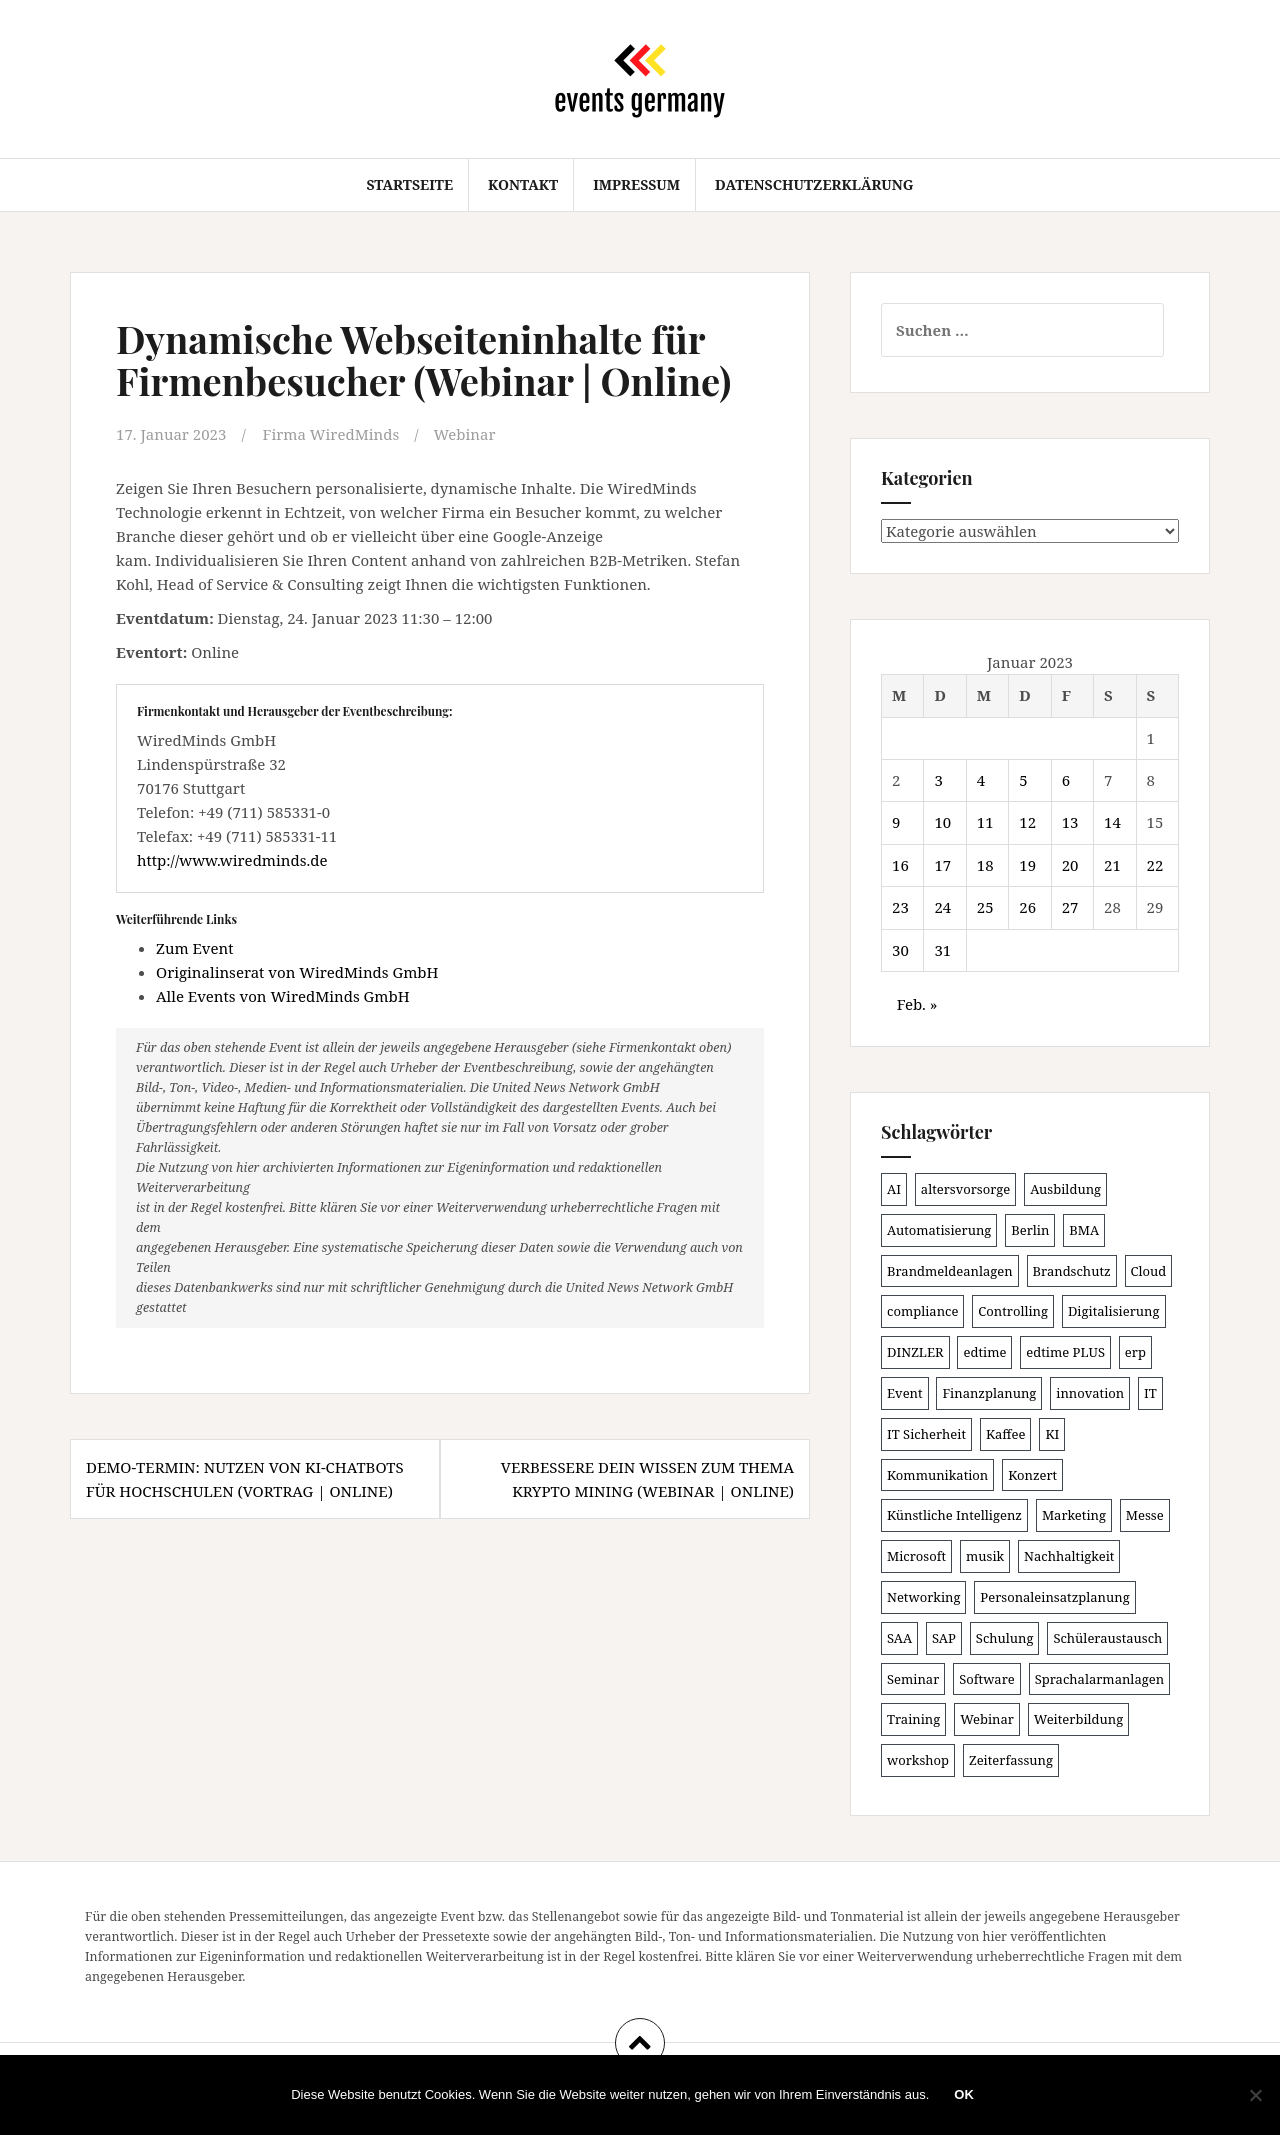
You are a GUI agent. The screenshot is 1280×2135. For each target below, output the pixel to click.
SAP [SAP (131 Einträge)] (944, 1638)
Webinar (465, 434)
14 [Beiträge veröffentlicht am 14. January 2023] (1112, 822)
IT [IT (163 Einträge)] (1150, 1393)
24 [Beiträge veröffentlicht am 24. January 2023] (942, 907)
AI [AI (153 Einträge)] (894, 1189)
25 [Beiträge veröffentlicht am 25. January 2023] (985, 907)
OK (964, 2094)
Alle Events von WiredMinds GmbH (283, 996)
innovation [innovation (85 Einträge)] (1090, 1393)
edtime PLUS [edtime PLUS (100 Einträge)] (1065, 1352)
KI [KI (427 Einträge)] (1052, 1434)
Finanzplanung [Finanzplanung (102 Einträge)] (989, 1393)
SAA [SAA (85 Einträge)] (899, 1638)
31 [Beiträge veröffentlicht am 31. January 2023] (942, 950)
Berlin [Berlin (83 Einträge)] (1030, 1230)
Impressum (636, 184)
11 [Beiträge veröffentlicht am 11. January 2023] (985, 822)
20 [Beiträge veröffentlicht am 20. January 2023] (1070, 865)
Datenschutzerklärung (814, 184)
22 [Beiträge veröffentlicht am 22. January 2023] (1155, 865)
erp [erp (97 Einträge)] (1135, 1352)
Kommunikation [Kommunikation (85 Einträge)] (937, 1475)
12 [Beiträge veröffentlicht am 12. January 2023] (1027, 822)
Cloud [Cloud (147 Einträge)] (1149, 1271)
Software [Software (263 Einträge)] (987, 1679)
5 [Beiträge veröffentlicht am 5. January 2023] (1023, 780)
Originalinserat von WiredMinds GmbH (297, 972)
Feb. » (917, 1004)
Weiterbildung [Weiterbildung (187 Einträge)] (1078, 1719)
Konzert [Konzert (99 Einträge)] (1032, 1475)
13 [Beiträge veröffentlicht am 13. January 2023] (1070, 822)
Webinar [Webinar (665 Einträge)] (987, 1719)
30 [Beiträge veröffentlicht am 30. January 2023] (900, 950)
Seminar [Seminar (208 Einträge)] (913, 1679)
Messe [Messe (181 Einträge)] (1145, 1515)
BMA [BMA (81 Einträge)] (1084, 1230)
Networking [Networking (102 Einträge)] (923, 1597)
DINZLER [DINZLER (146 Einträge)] (915, 1352)
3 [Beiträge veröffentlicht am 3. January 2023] (938, 780)
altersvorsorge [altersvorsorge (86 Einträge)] (965, 1189)
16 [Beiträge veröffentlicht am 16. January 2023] (900, 865)
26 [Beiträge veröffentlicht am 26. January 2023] (1027, 907)
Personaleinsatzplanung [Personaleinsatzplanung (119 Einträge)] (1054, 1597)
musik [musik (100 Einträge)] (985, 1556)
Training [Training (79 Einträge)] (913, 1719)
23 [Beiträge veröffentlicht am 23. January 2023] (900, 907)
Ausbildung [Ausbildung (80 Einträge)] (1065, 1189)
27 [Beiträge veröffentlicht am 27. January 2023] (1070, 907)
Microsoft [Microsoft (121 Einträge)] (916, 1556)
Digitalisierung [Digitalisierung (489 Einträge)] (1114, 1311)
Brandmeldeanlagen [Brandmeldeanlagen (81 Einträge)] (950, 1271)
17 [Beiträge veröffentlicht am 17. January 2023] (942, 865)
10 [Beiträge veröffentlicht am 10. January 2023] (942, 822)
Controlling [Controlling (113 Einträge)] (1013, 1311)
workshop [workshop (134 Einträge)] (918, 1760)
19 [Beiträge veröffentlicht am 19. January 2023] (1027, 865)
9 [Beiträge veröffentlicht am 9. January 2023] (896, 822)
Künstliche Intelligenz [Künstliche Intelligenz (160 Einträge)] (954, 1515)
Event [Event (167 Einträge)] (905, 1393)
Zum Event (195, 948)
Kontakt (523, 184)
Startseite (409, 184)
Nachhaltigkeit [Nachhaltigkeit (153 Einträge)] (1069, 1556)
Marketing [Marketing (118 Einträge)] (1074, 1515)
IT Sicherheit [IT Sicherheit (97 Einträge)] (926, 1434)
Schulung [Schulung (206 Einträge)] (1005, 1638)
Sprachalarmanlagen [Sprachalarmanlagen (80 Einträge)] (1099, 1679)
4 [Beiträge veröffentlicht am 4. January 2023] (981, 780)
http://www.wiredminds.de (232, 860)
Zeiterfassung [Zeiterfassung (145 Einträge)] (1011, 1760)
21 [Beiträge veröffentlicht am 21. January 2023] (1112, 865)
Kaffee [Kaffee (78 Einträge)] (1006, 1434)
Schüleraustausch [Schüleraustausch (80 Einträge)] (1107, 1638)
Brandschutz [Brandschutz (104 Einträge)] (1072, 1271)
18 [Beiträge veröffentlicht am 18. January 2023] (985, 865)
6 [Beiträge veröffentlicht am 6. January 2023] (1066, 780)
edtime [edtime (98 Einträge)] (984, 1352)
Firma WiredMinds (331, 434)
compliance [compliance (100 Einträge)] (922, 1311)
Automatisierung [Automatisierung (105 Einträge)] (939, 1230)
